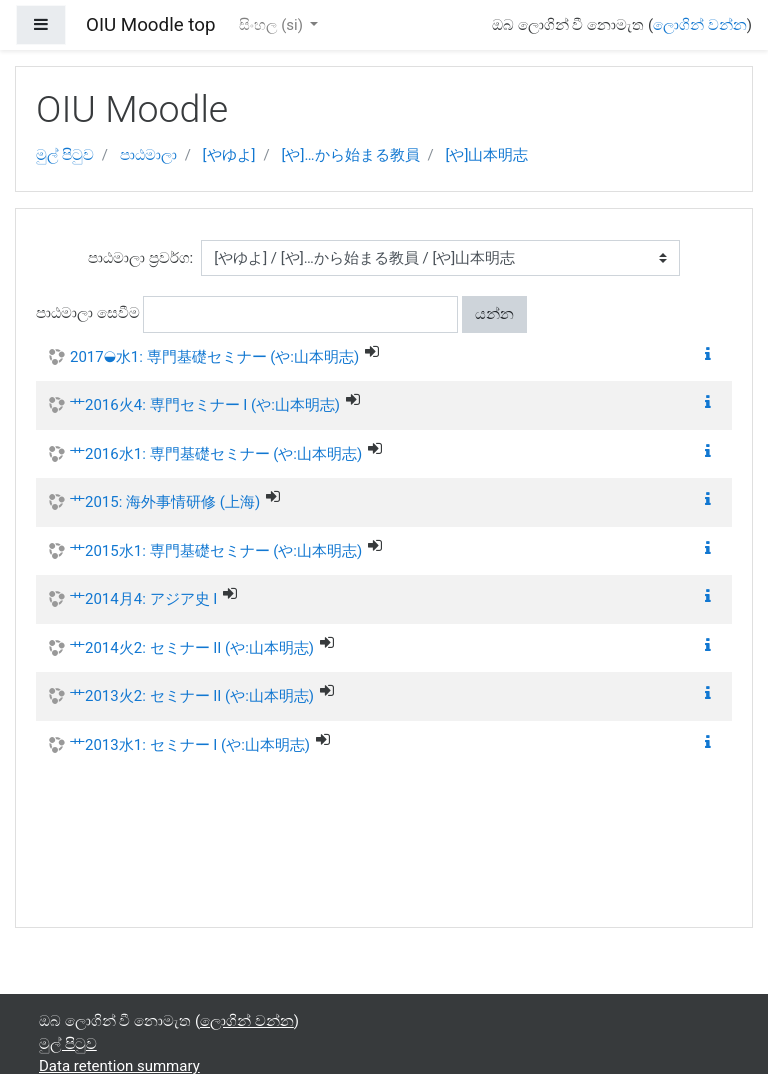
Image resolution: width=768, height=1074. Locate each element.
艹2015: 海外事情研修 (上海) (165, 502)
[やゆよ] (229, 155)
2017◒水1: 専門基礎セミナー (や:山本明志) (214, 357)
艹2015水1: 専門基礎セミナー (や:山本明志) (216, 551)
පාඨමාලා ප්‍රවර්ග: (140, 258)
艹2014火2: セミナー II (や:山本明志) (192, 648)
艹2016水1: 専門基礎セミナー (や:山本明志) (216, 454)
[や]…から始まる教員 (351, 155)
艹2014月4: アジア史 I (143, 599)
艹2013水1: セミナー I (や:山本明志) (190, 745)
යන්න (494, 314)
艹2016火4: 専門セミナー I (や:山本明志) (205, 405)
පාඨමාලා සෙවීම (88, 313)
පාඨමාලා (148, 155)
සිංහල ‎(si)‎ (272, 25)
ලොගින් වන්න (700, 25)
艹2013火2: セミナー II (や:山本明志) (192, 696)
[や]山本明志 (486, 155)
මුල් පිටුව (65, 155)
